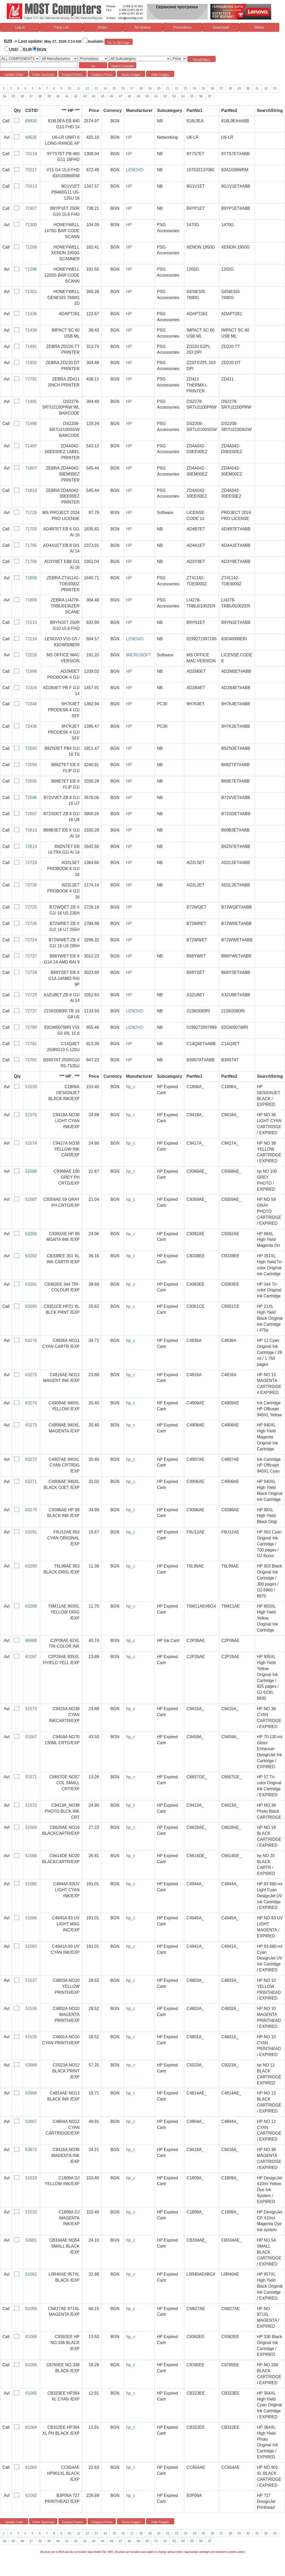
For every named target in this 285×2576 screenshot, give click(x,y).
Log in (20, 27)
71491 (31, 346)
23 (185, 88)
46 (111, 96)
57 (209, 96)
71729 (31, 512)
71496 (31, 423)
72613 (31, 830)
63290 (31, 1566)
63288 (31, 1606)
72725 (31, 907)
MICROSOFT (138, 655)
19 (149, 88)
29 (239, 88)
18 (140, 88)
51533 (31, 2178)
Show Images (130, 75)
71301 (31, 291)
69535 (31, 137)
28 (230, 88)
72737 (31, 1011)
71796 (31, 561)
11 (78, 88)
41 (67, 96)
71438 (31, 330)
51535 (31, 2037)
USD (13, 49)
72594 (31, 765)
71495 (31, 401)
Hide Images (160, 75)
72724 (31, 940)
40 (58, 96)
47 (120, 96)
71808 (31, 578)
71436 (31, 314)
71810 (31, 490)
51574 (31, 1143)
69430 (31, 121)
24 (194, 88)
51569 (31, 1827)
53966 (31, 2093)
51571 (31, 1777)
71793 (31, 529)
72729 (31, 995)
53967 (31, 2121)
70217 (31, 170)
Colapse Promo (102, 75)
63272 (31, 1459)
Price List (61, 27)
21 (167, 88)
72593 (31, 748)
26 (212, 88)
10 (69, 88)
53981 (31, 2240)
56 (201, 96)
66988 (31, 1640)
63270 (31, 1510)
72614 (31, 846)
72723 (31, 862)
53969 (31, 2065)
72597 (31, 813)
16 (123, 88)
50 (147, 96)
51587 (31, 1199)
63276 (31, 1340)
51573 (31, 1708)
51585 (31, 1884)
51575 (31, 1115)
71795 (31, 545)
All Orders (142, 27)
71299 (31, 247)
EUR (27, 49)
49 (138, 96)
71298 (31, 269)
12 (87, 88)
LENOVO (135, 170)
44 (93, 96)
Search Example (122, 66)
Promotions (182, 27)
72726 (31, 923)
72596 (31, 797)
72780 (31, 1027)
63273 (31, 1425)
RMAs (259, 27)
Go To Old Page (118, 43)
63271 (31, 1481)
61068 (31, 2336)
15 (114, 88)
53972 (31, 2149)
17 (132, 88)
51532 (31, 2212)
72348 (31, 704)
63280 (31, 1306)
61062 (31, 2495)
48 (129, 96)
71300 (31, 225)
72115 (31, 622)
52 (165, 96)
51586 (31, 1918)
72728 (31, 972)
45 (102, 96)
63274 (31, 1403)
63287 (31, 1656)
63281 (31, 1284)
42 (75, 96)
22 (176, 88)
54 (183, 96)
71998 (31, 671)
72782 (31, 1060)
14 (105, 88)
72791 (31, 379)
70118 (31, 153)
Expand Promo (72, 75)
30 (248, 88)
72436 (31, 726)
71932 (31, 362)
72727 (31, 956)
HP (129, 137)
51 (156, 96)
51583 (31, 1946)
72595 (31, 781)
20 (158, 88)
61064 (31, 2427)
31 (257, 88)
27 (221, 88)
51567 (31, 1737)
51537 (31, 1980)
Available (95, 41)
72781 (31, 1044)
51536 (31, 2008)
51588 (31, 1171)
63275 (31, 1375)
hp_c (130, 1086)
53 (174, 96)
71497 (31, 446)
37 (31, 96)
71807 (31, 468)
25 (203, 88)
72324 (31, 688)
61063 (31, 2467)
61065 (31, 2393)
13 (96, 88)
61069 (31, 2308)
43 (84, 96)
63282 (31, 1256)
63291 (31, 1532)
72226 (31, 655)
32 (266, 88)
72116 (31, 639)
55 (192, 96)
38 (40, 96)
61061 (31, 2274)
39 (49, 96)
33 (274, 88)
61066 (31, 2365)
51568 (31, 1856)
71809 (31, 600)
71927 (31, 208)
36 (22, 96)
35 (13, 96)
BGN (42, 49)
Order (102, 27)
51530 (31, 1086)
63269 (31, 1234)
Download (221, 27)
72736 (31, 885)
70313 (31, 186)
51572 (31, 1805)
